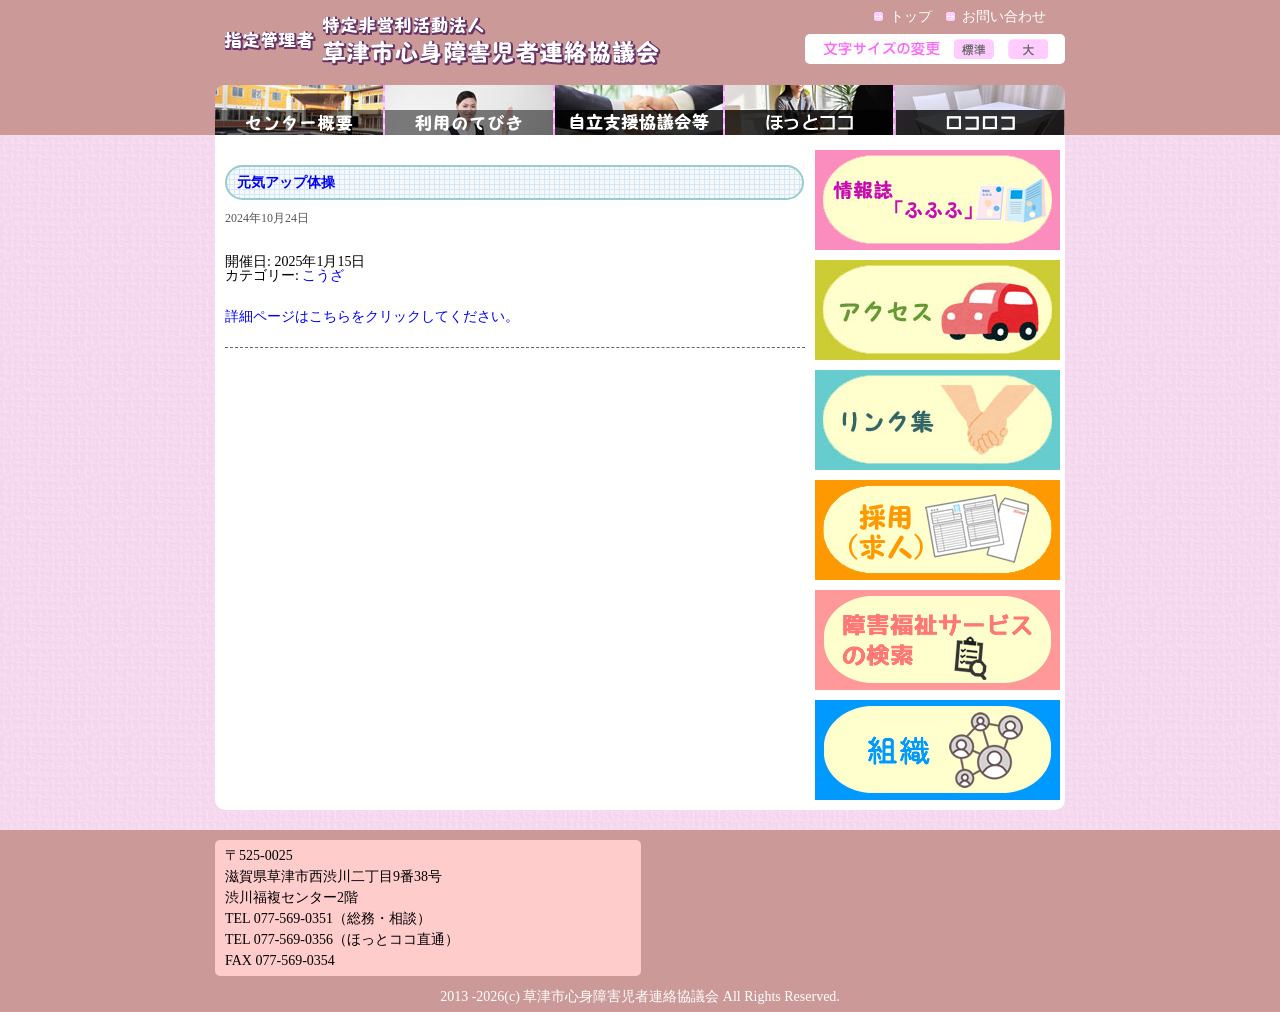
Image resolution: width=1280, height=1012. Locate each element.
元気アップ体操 (286, 182)
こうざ (323, 275)
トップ (911, 16)
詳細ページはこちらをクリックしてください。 (372, 316)
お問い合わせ (1004, 16)
